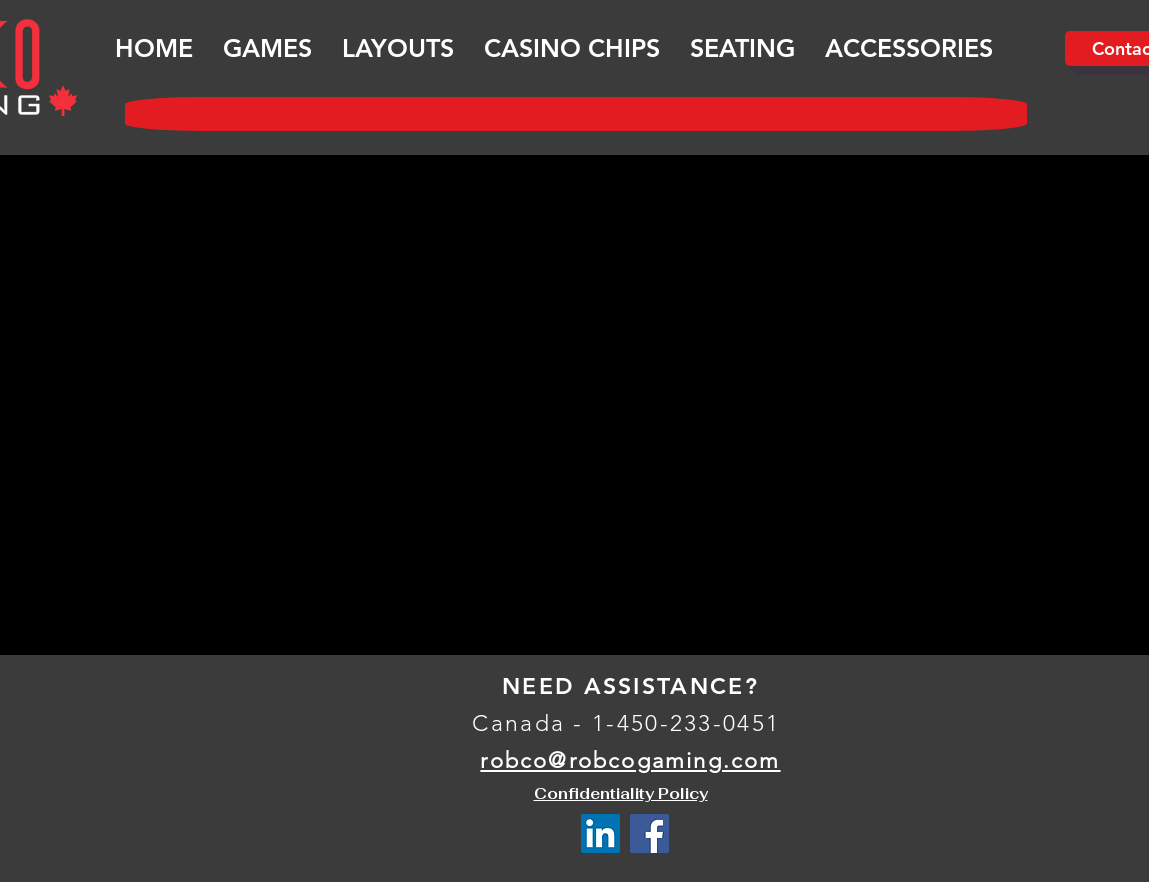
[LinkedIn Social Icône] (600, 833)
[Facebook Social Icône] (649, 833)
